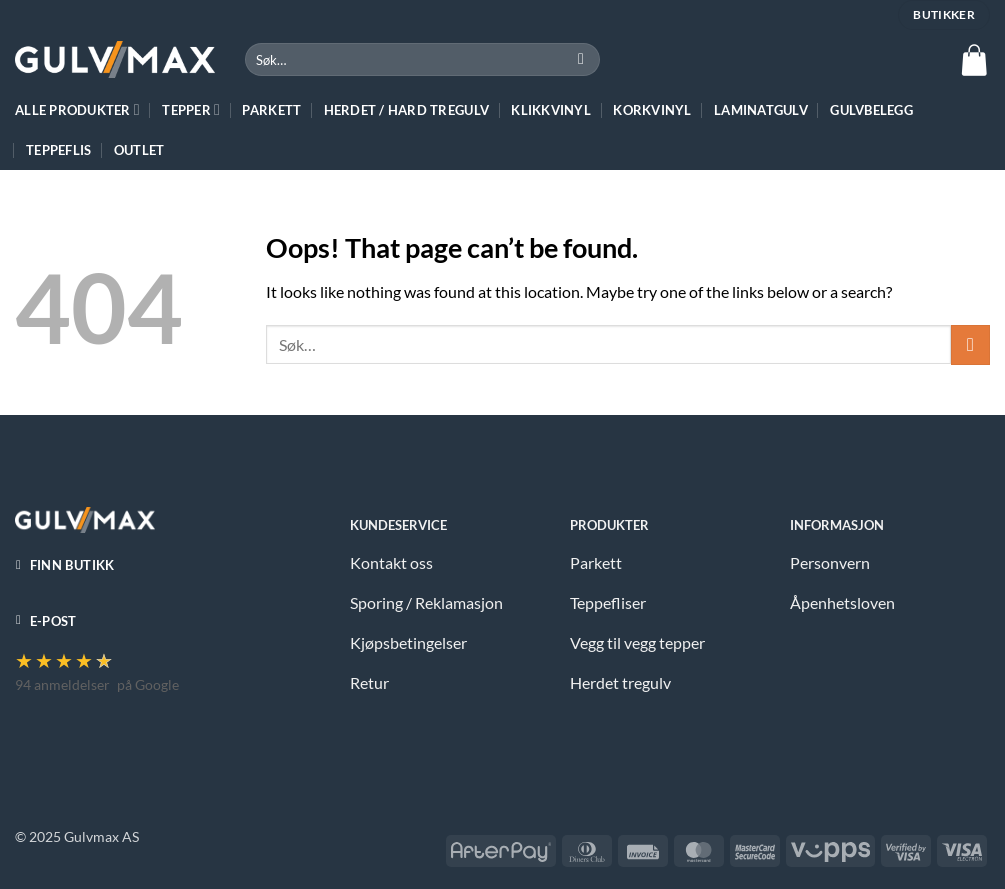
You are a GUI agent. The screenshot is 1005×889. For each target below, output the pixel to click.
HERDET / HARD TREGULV (406, 110)
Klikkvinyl (551, 110)
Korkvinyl (652, 110)
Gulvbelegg (871, 110)
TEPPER (191, 109)
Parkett (271, 110)
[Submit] (581, 60)
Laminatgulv (761, 110)
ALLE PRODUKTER (77, 109)
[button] (974, 60)
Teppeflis (58, 150)
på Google (148, 684)
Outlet (139, 150)
